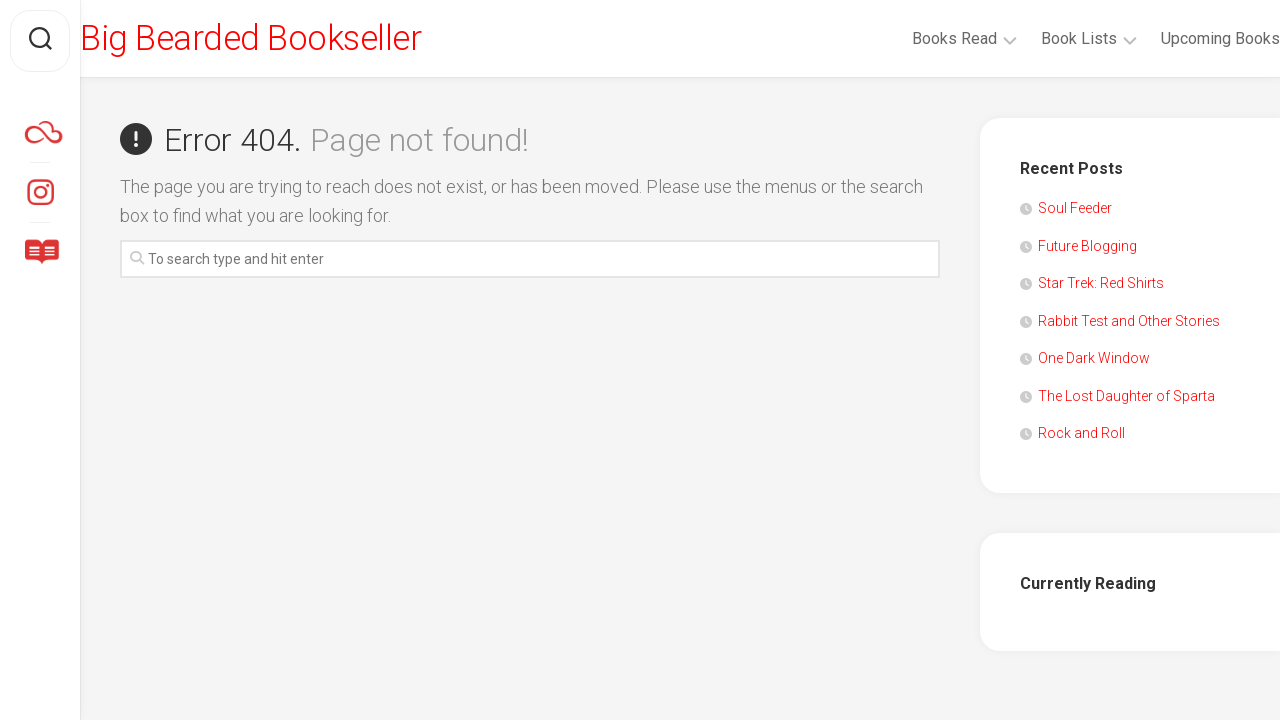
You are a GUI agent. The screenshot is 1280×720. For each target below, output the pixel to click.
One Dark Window (1094, 363)
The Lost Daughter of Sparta (1126, 400)
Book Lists (1039, 38)
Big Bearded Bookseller (297, 41)
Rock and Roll (1081, 438)
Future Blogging (1087, 250)
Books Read (914, 38)
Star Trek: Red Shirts (1101, 288)
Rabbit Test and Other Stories (1129, 325)
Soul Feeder (1075, 213)
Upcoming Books (1180, 38)
